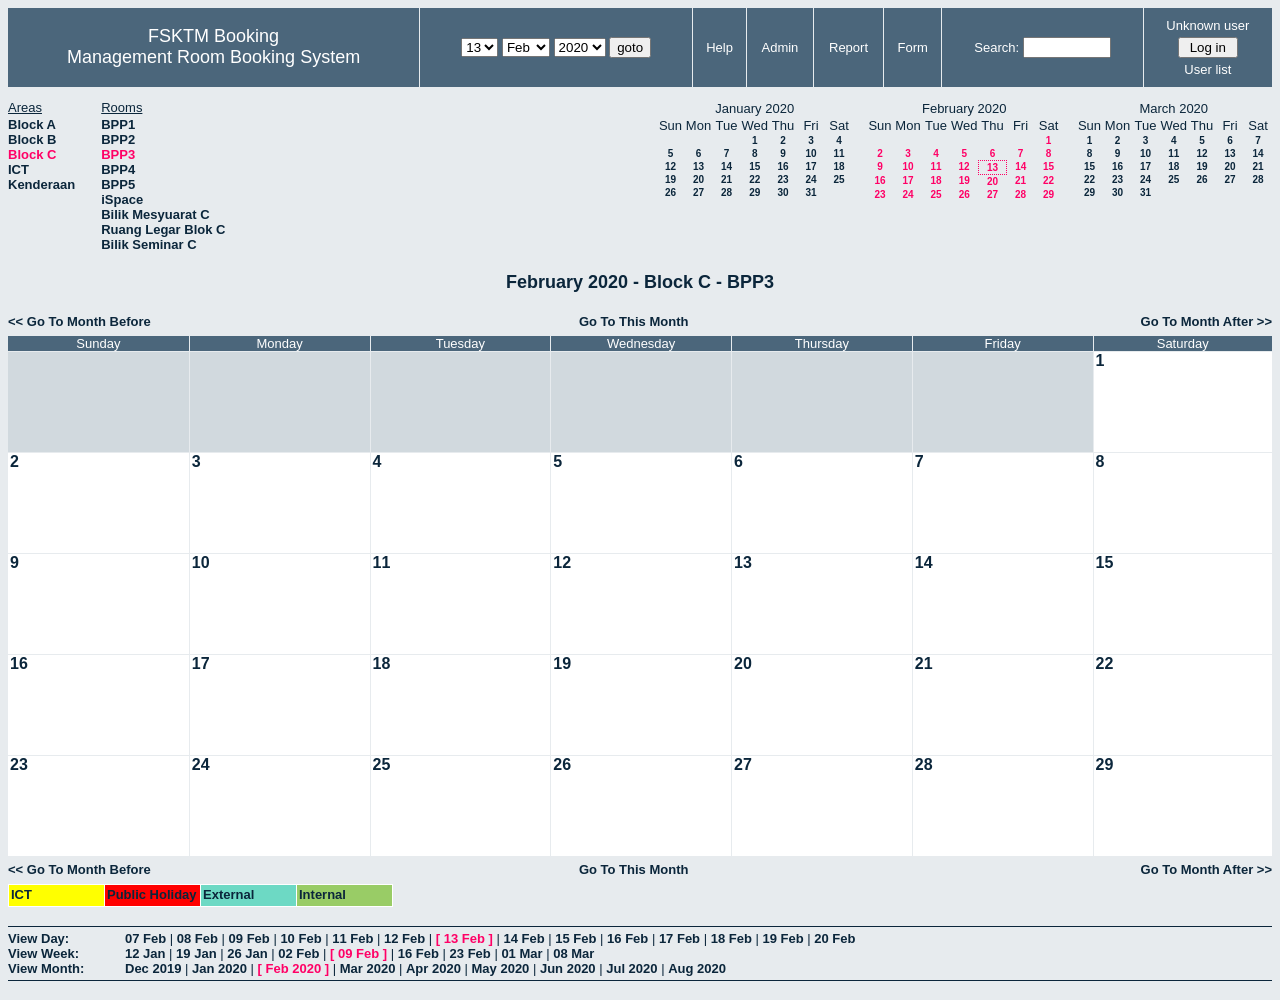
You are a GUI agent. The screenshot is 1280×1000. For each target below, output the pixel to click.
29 (754, 192)
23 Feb (470, 953)
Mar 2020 (368, 968)
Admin (779, 47)
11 (838, 153)
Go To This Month (634, 321)
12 (670, 166)
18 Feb (731, 938)
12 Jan (145, 953)
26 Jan (247, 953)
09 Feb (249, 938)
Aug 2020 (697, 968)
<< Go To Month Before (79, 321)
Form (913, 47)
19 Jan (196, 953)
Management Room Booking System (213, 57)
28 (726, 192)
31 (810, 192)
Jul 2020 (631, 968)
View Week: (43, 953)
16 (782, 166)
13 (698, 166)
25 (838, 179)
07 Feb (145, 938)
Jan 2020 (219, 968)
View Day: (38, 938)
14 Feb (523, 938)
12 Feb (404, 938)
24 (810, 179)
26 (670, 192)
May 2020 (501, 968)
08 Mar (573, 953)
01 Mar (521, 953)
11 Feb (352, 938)
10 (810, 153)
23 (782, 179)
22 (754, 179)
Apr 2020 (433, 968)
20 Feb (834, 938)
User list (1207, 69)
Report (848, 47)
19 (670, 179)
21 (726, 179)
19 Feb (782, 938)
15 (754, 166)
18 (838, 166)
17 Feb (679, 938)
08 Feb (197, 938)
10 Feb (300, 938)
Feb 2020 (294, 968)
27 (698, 192)
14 (726, 166)
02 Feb (298, 953)
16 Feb (627, 938)
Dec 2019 (153, 968)
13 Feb (464, 938)
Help (719, 47)
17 (810, 166)
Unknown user (1207, 25)
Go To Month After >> (1206, 321)
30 (782, 192)
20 (698, 179)
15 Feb (575, 938)
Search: (996, 47)
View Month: (46, 968)
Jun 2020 (568, 968)
